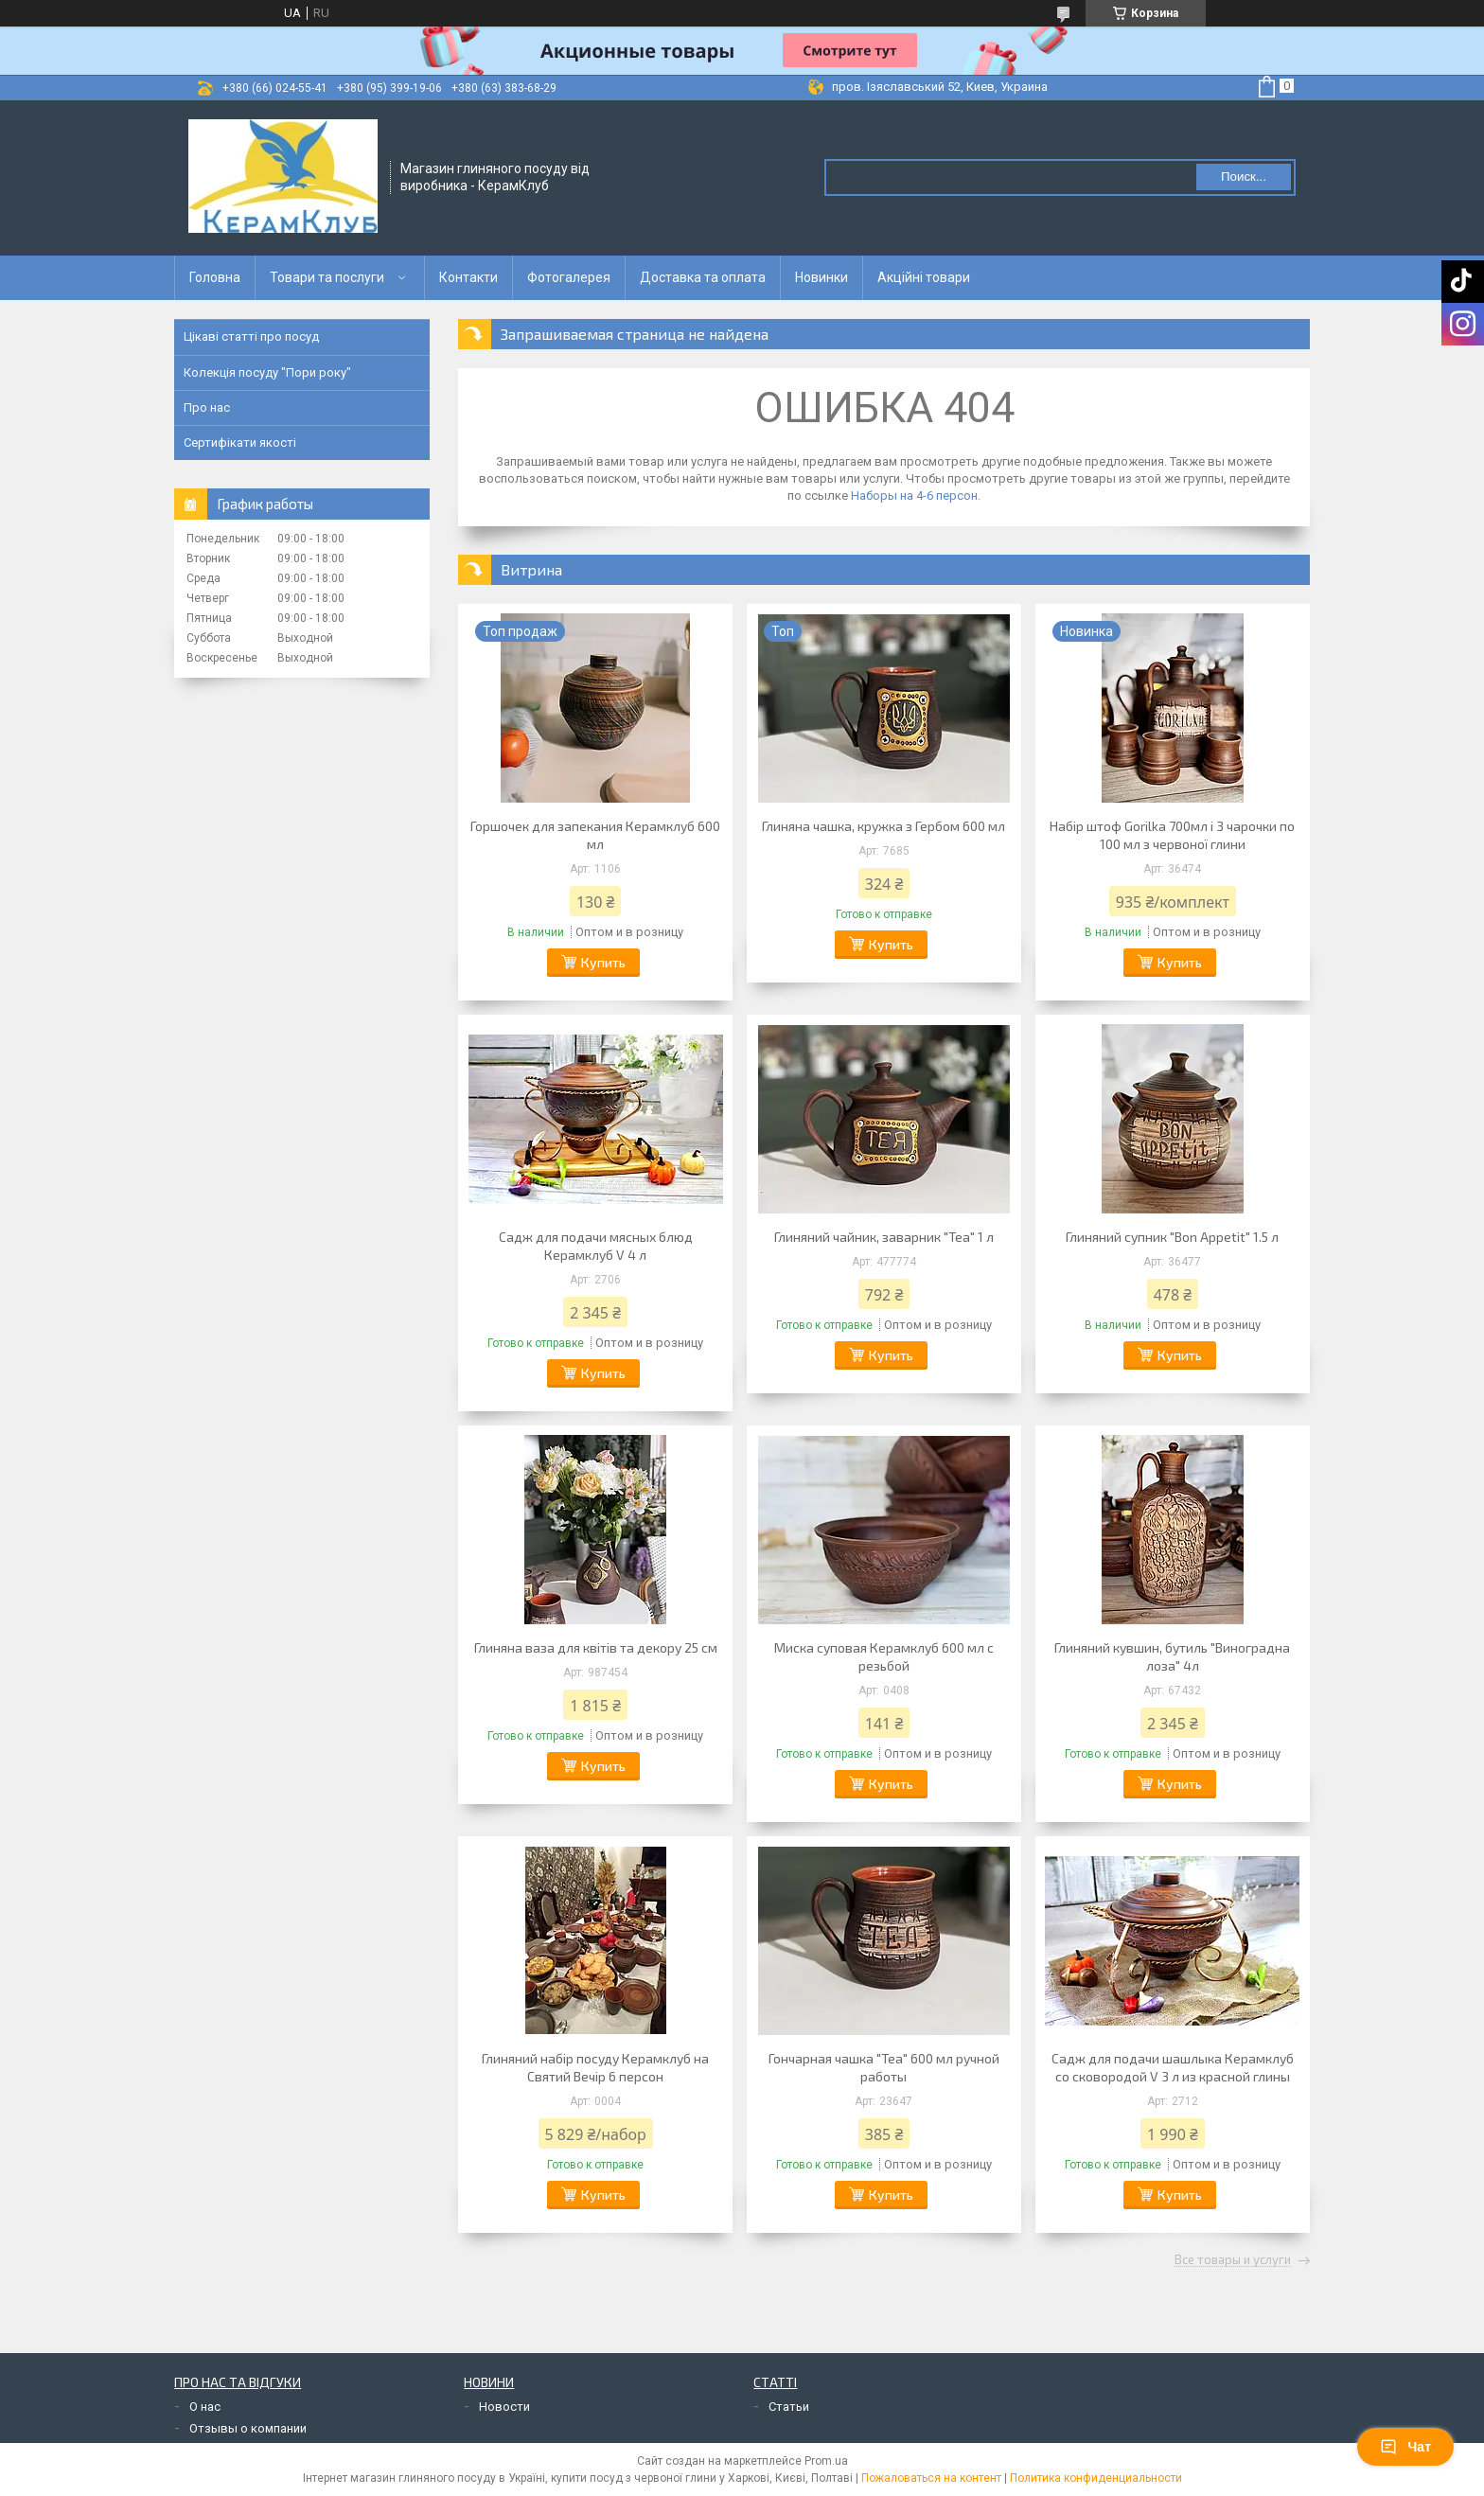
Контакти (468, 277)
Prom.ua (826, 2461)
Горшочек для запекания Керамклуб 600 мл (595, 835)
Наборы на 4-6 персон (914, 495)
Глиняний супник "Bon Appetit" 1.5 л (1172, 1237)
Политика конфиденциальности (1096, 2478)
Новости (504, 2406)
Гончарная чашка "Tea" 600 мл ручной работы (883, 2067)
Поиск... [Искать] (1243, 176)
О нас (205, 2406)
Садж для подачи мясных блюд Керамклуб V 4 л (596, 1246)
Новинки (821, 277)
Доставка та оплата (703, 277)
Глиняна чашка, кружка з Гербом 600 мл (883, 826)
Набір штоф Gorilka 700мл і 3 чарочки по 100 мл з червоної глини (1172, 835)
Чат (1405, 2446)
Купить (603, 962)
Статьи (788, 2406)
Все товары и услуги (1233, 2260)
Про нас (207, 407)
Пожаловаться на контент (931, 2478)
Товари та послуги (327, 277)
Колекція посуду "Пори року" (267, 372)
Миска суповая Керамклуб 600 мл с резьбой (884, 1656)
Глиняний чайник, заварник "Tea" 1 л (884, 1237)
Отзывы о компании (248, 2428)
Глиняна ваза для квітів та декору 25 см (595, 1647)
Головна (214, 277)
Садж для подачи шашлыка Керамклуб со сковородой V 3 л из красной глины (1172, 2067)
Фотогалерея (568, 277)
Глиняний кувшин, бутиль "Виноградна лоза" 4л (1172, 1656)
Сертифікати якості (240, 442)
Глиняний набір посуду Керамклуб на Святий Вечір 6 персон (595, 2067)
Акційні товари (923, 277)
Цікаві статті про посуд (251, 336)
